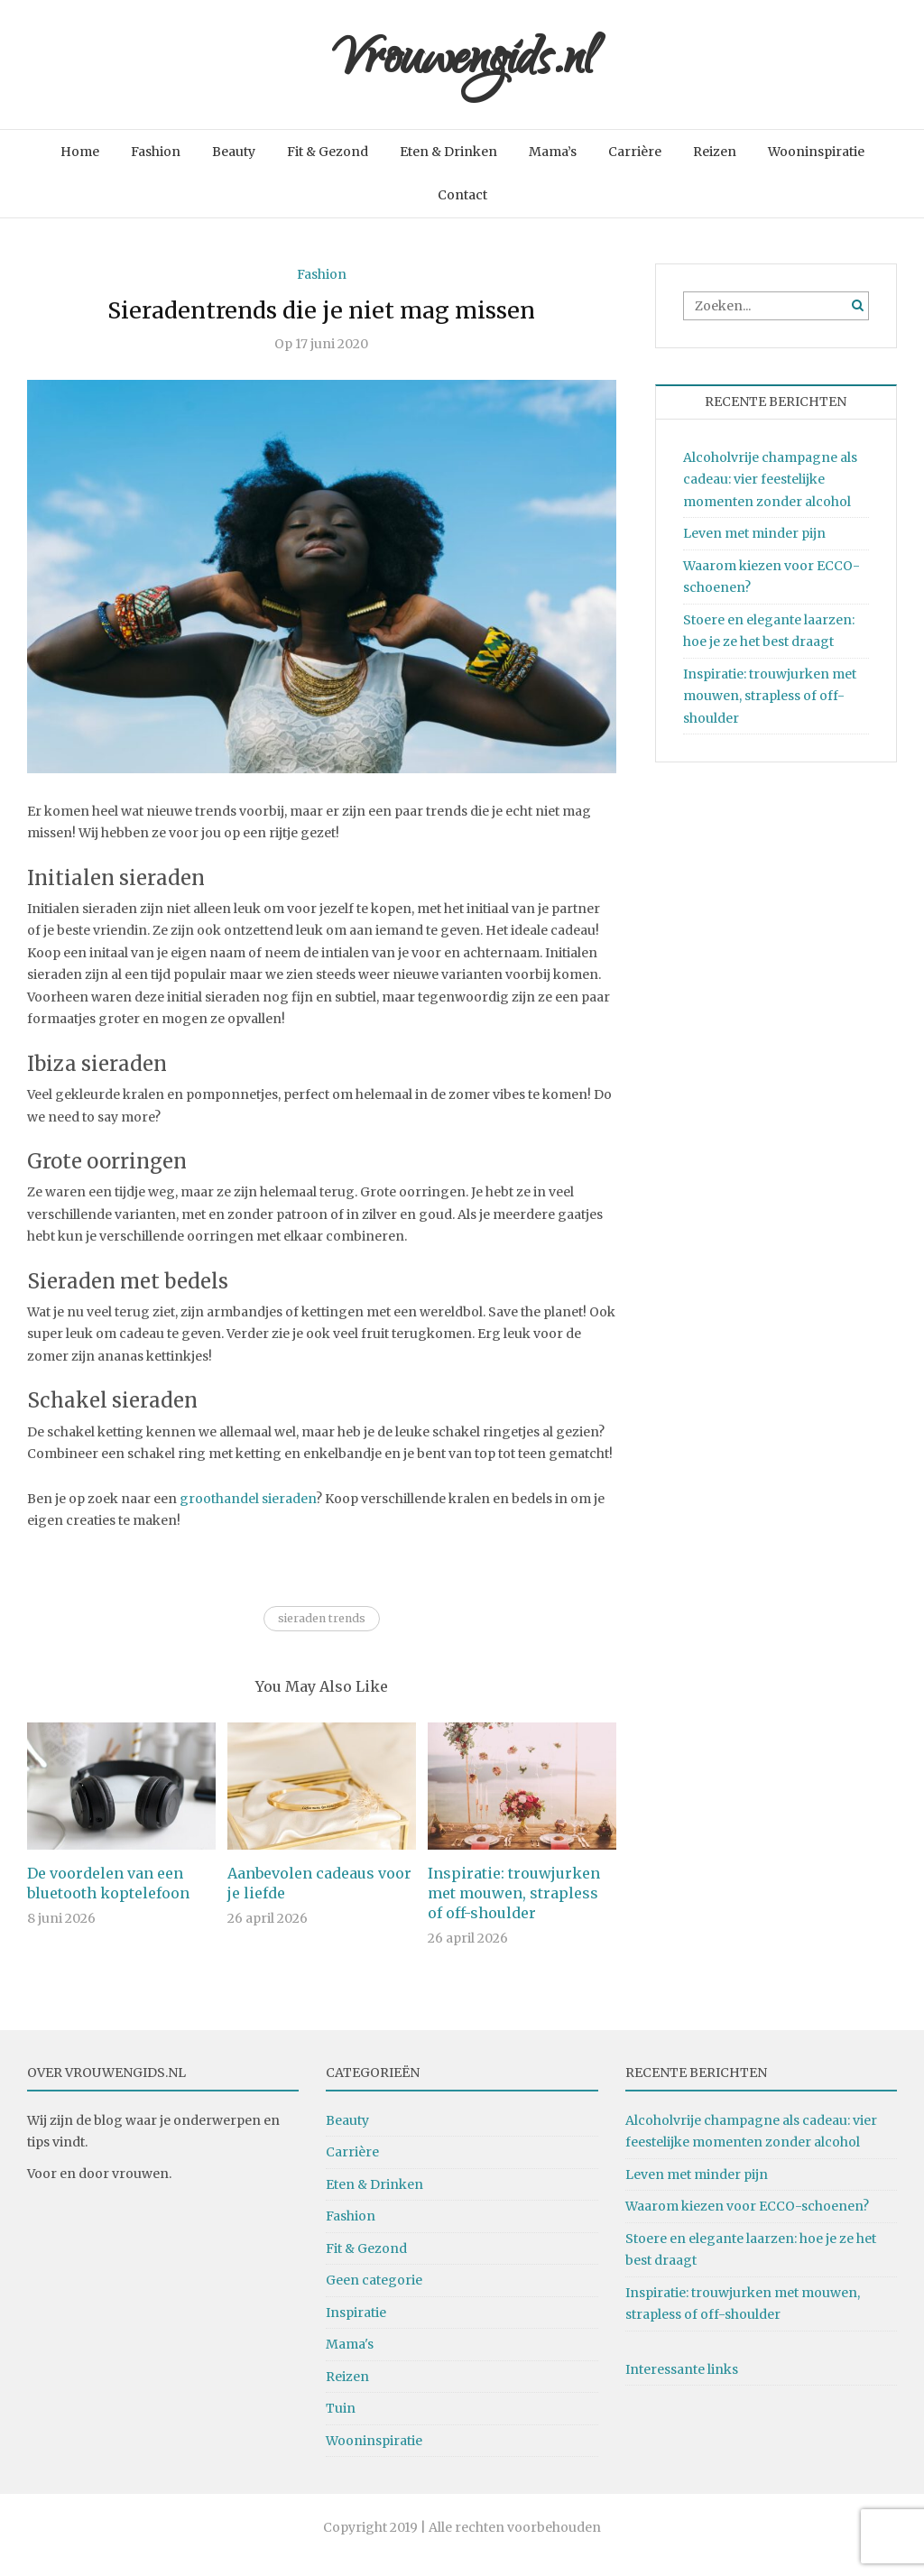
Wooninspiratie (816, 166)
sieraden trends (321, 1632)
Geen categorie (374, 2294)
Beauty (233, 166)
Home (79, 166)
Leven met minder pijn (754, 548)
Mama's (350, 2358)
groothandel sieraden (248, 1513)
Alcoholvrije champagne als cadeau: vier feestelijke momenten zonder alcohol (770, 494)
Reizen (714, 166)
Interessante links (681, 2384)
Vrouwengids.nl (462, 72)
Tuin (341, 2422)
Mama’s (553, 166)
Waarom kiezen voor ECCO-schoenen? (747, 2220)
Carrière (634, 166)
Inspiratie (356, 2327)
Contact (462, 210)
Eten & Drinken (448, 166)
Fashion (155, 166)
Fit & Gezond (327, 166)
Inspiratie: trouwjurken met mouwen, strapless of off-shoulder (514, 1907)
